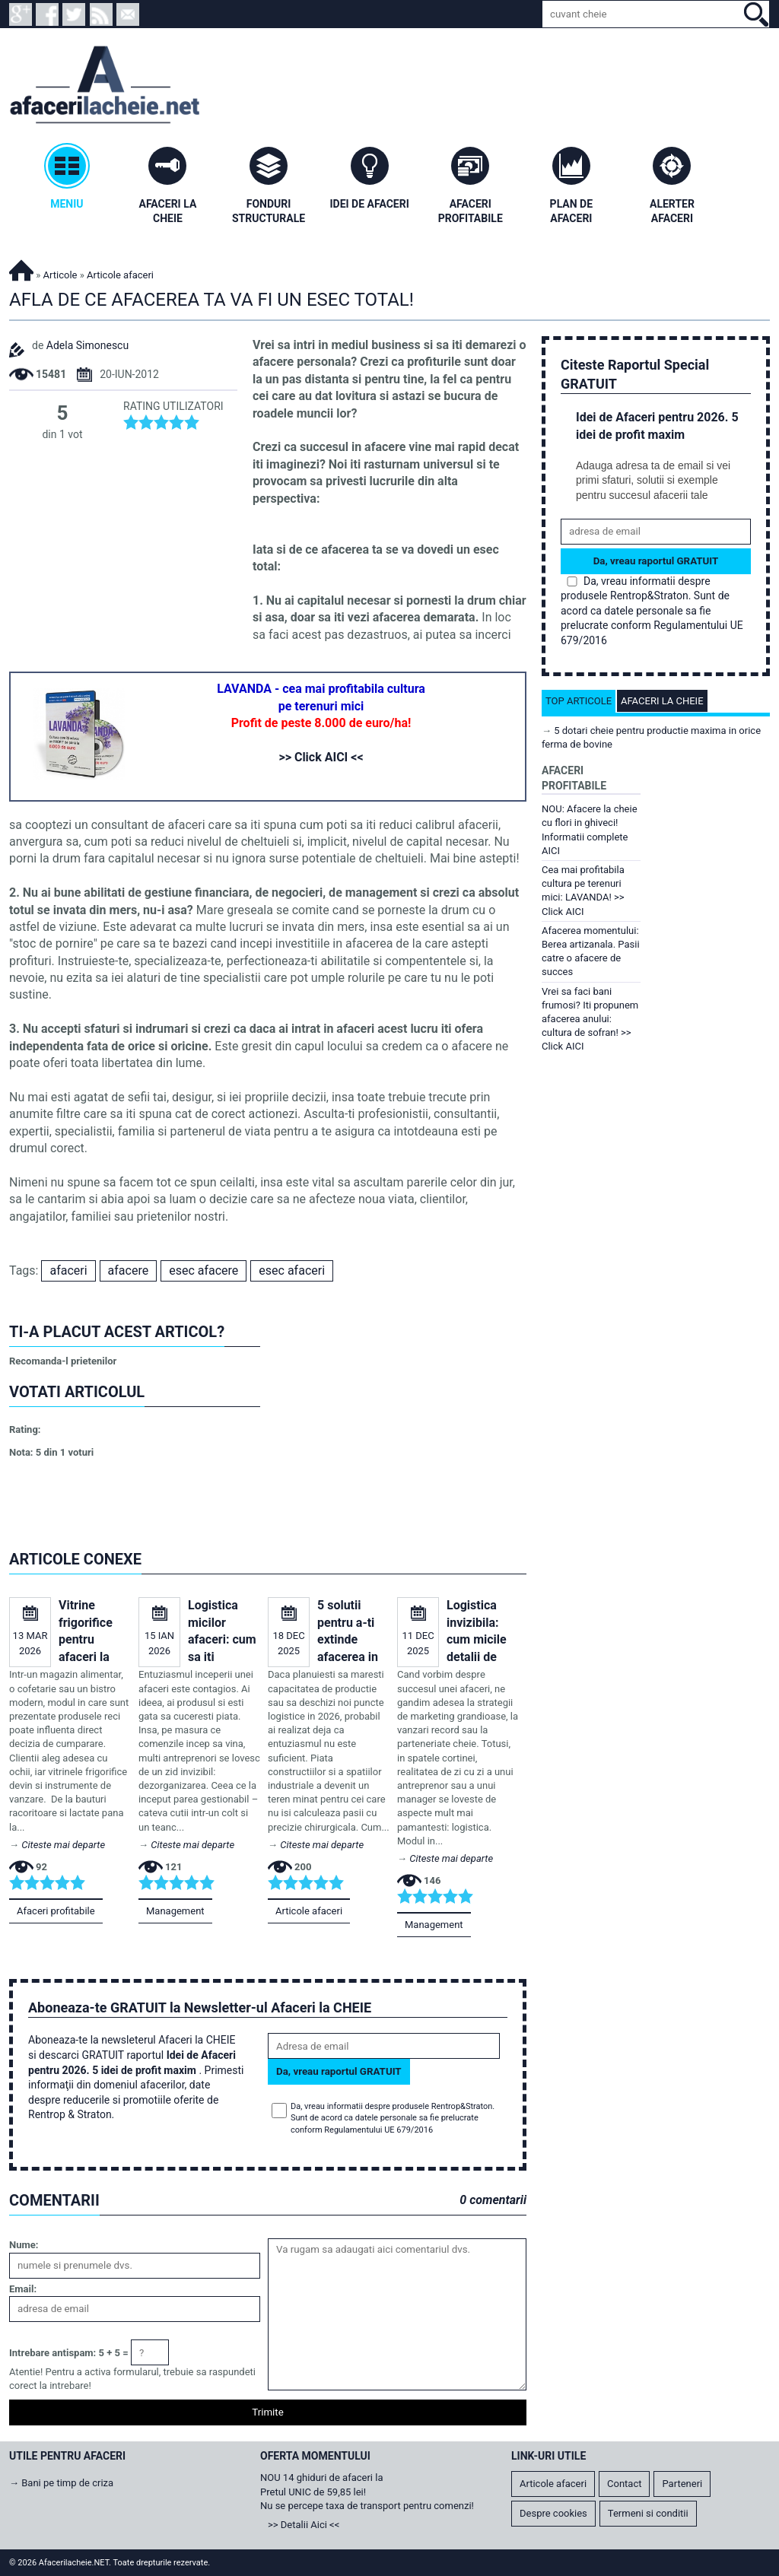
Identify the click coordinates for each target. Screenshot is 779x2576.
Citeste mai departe (63, 1844)
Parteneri (682, 2483)
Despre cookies (553, 2513)
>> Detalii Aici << (303, 2524)
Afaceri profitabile (56, 1911)
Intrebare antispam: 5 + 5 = (69, 2352)
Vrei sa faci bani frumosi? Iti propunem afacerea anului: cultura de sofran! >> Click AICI (590, 1019)
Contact (624, 2483)
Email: (23, 2289)
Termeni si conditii (648, 2513)
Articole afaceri (308, 1911)
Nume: (23, 2244)
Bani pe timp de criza (67, 2483)
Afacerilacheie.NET (21, 268)
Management (175, 1911)
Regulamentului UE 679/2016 (378, 2130)
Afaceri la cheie (662, 701)
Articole (60, 275)
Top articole (578, 701)
